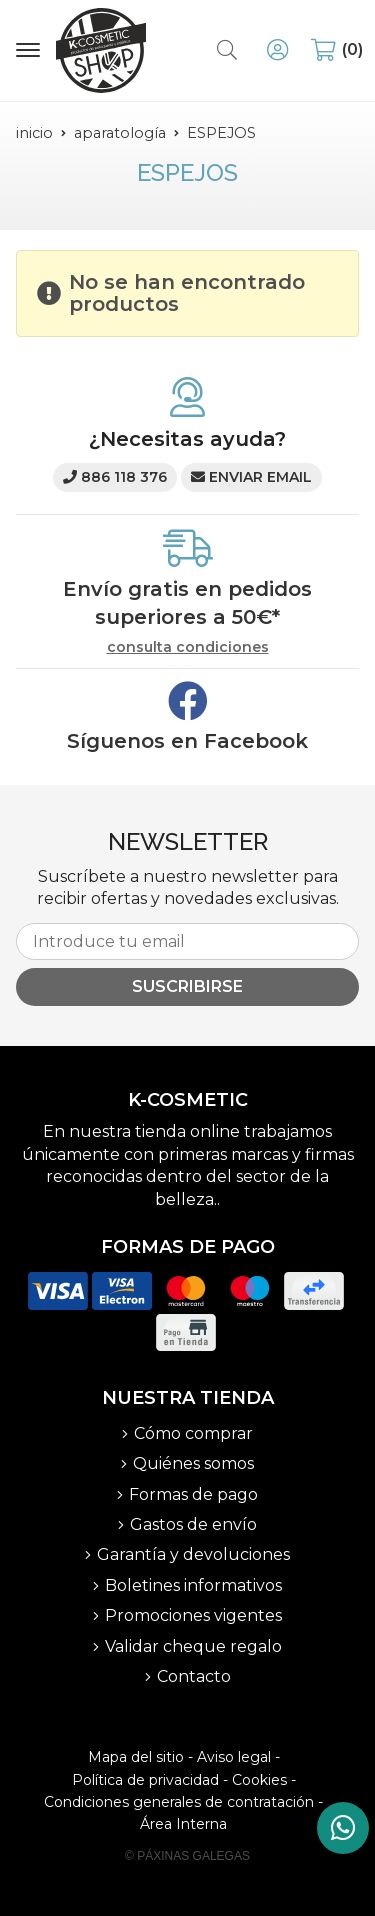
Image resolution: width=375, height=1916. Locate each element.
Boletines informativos (193, 1585)
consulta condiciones (188, 647)
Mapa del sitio (136, 1757)
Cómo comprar (193, 1433)
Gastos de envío (193, 1524)
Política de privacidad (145, 1780)
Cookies (259, 1780)
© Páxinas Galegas (187, 1856)
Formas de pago (193, 1494)
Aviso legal (234, 1757)
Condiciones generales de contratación (179, 1802)
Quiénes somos (193, 1463)
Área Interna (183, 1824)
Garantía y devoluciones (193, 1554)
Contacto (194, 1676)
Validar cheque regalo (193, 1646)
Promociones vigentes (193, 1615)
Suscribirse (187, 986)
